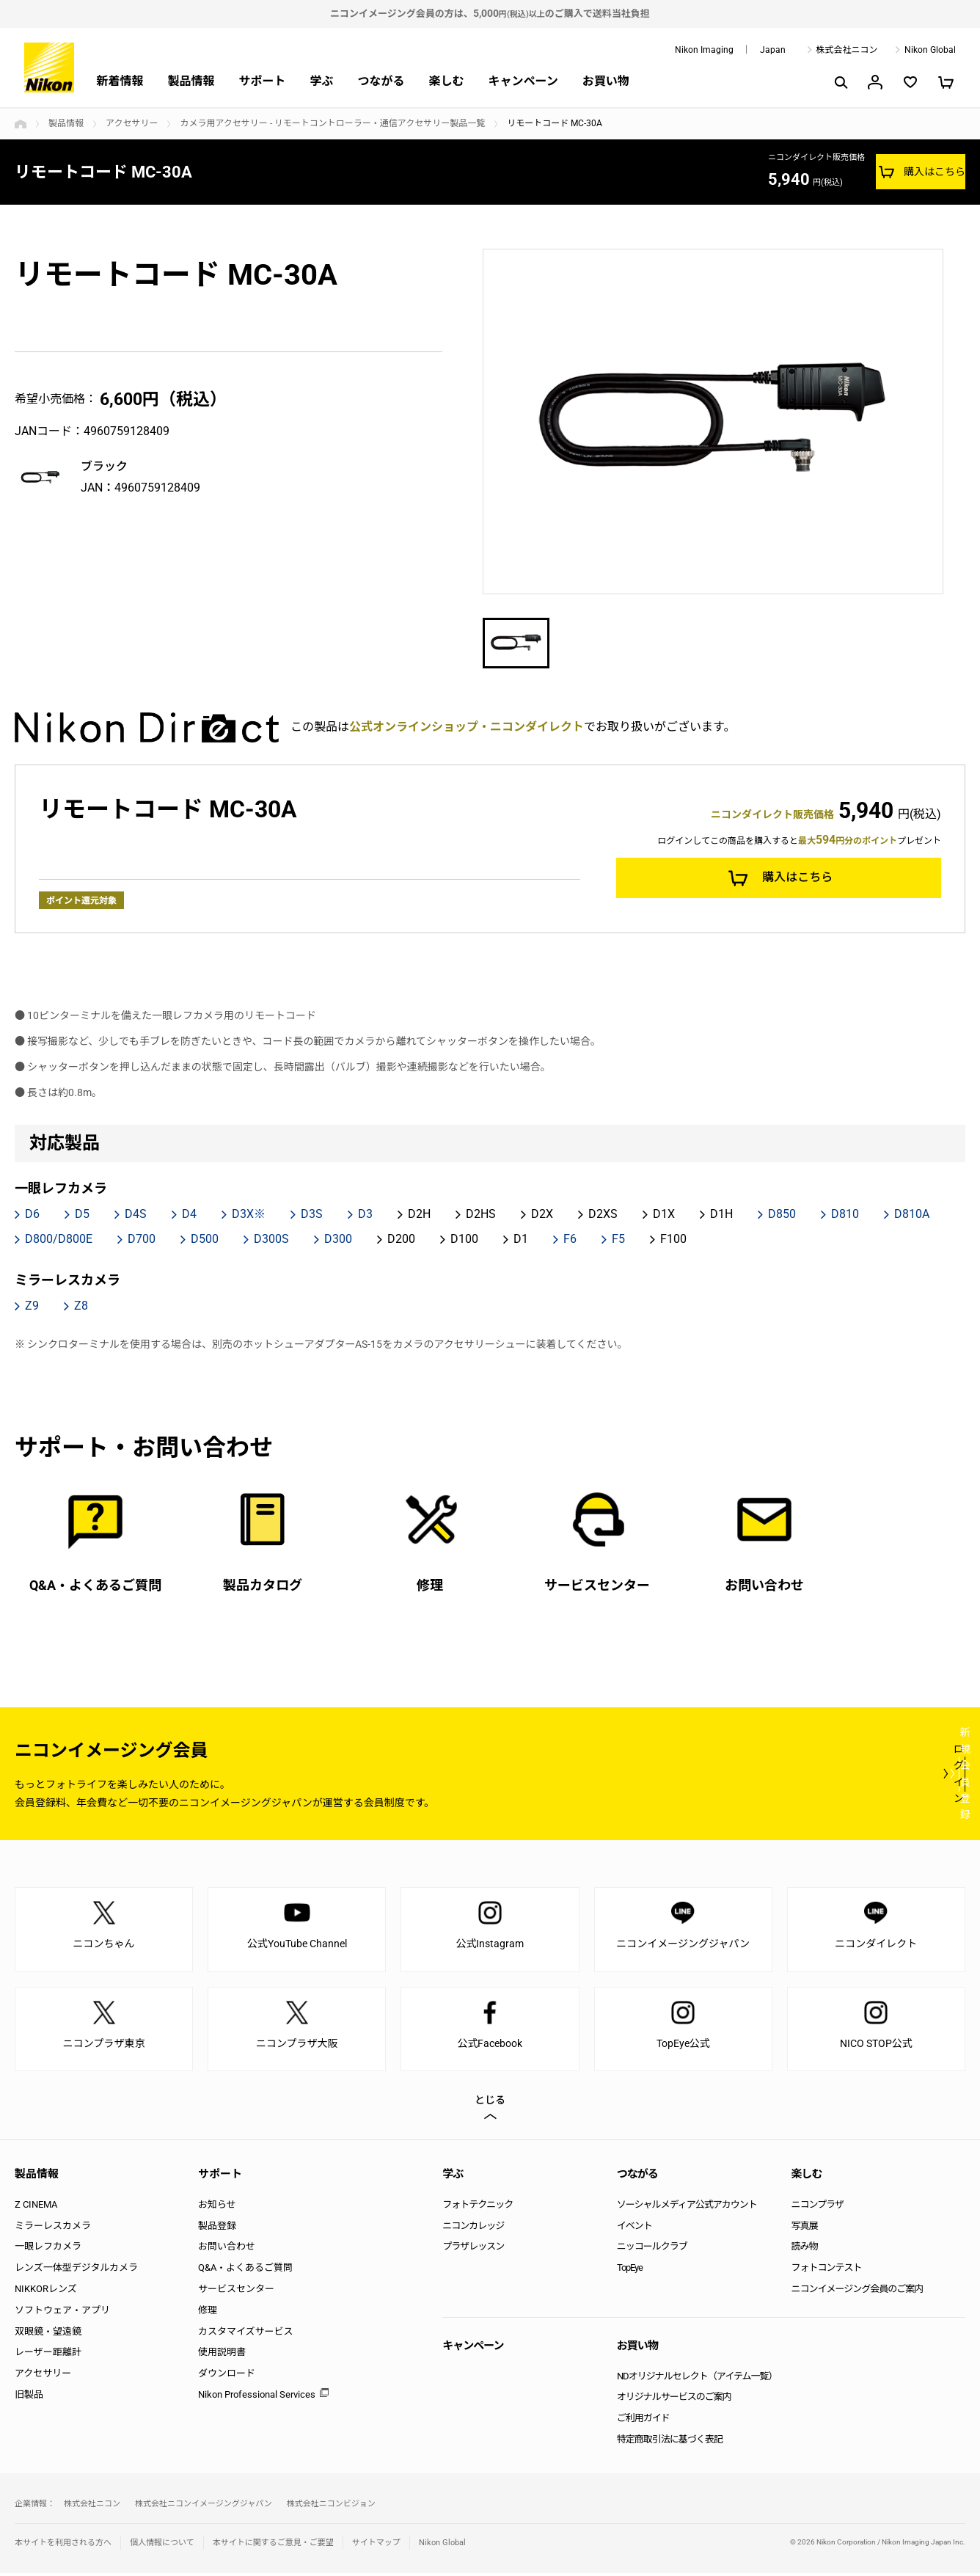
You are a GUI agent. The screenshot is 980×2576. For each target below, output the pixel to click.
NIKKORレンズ (46, 2290)
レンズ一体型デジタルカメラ (76, 2270)
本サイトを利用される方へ (63, 2545)
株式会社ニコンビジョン (331, 2506)
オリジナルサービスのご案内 (674, 2399)
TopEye (630, 2270)
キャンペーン (523, 81)
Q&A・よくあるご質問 (245, 2270)
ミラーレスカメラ (53, 2227)
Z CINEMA (36, 2206)
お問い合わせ (226, 2249)
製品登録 (217, 2227)
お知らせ (217, 2206)
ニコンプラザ (817, 2206)
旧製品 (29, 2396)
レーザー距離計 (48, 2354)
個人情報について (162, 2545)
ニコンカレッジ (473, 2227)
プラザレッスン (473, 2249)
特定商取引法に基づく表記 (670, 2441)
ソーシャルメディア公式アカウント (687, 2206)
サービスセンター (236, 2290)
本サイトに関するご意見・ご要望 (273, 2545)
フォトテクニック (477, 2206)
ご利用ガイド (643, 2420)
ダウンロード (226, 2376)
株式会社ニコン (847, 50)
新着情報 (119, 81)
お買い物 (605, 81)
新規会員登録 (877, 1775)
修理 (207, 2312)
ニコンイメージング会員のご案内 (857, 2290)
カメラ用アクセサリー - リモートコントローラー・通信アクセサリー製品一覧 (332, 123)
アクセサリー (132, 123)
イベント (634, 2227)
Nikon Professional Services (256, 2396)
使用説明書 (222, 2354)
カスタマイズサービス (245, 2333)
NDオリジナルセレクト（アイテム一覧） (697, 2378)
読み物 (804, 2249)
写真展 (804, 2227)
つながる (380, 81)
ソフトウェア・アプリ (62, 2312)
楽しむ (446, 81)
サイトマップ (376, 2545)
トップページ (20, 124)
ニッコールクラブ (652, 2249)
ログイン (695, 1775)
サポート (261, 81)
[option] (713, 421)
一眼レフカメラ (48, 2249)
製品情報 (190, 81)
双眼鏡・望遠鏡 (48, 2333)
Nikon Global (930, 50)
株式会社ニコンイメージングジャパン (203, 2506)
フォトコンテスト (826, 2270)
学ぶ (321, 81)
